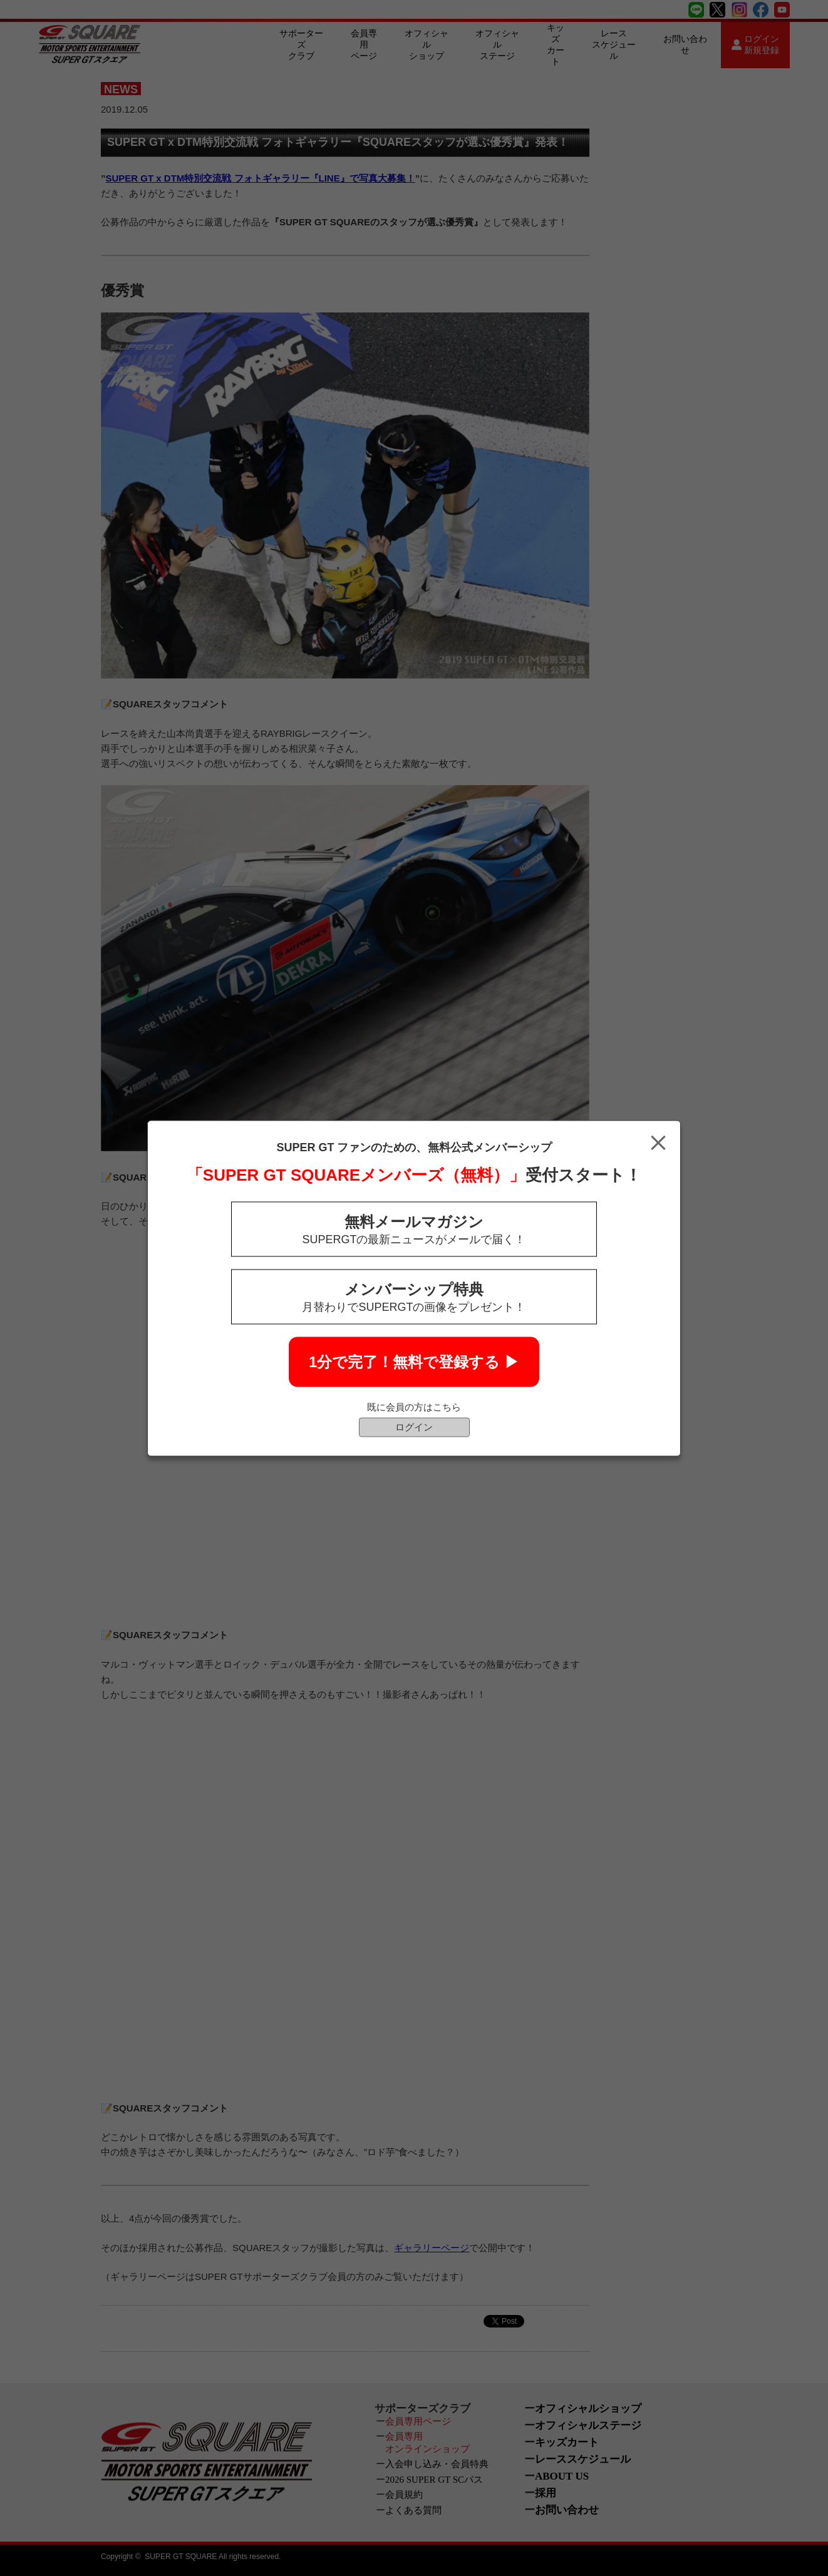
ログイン (414, 1426)
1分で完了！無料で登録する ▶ (414, 1361)
